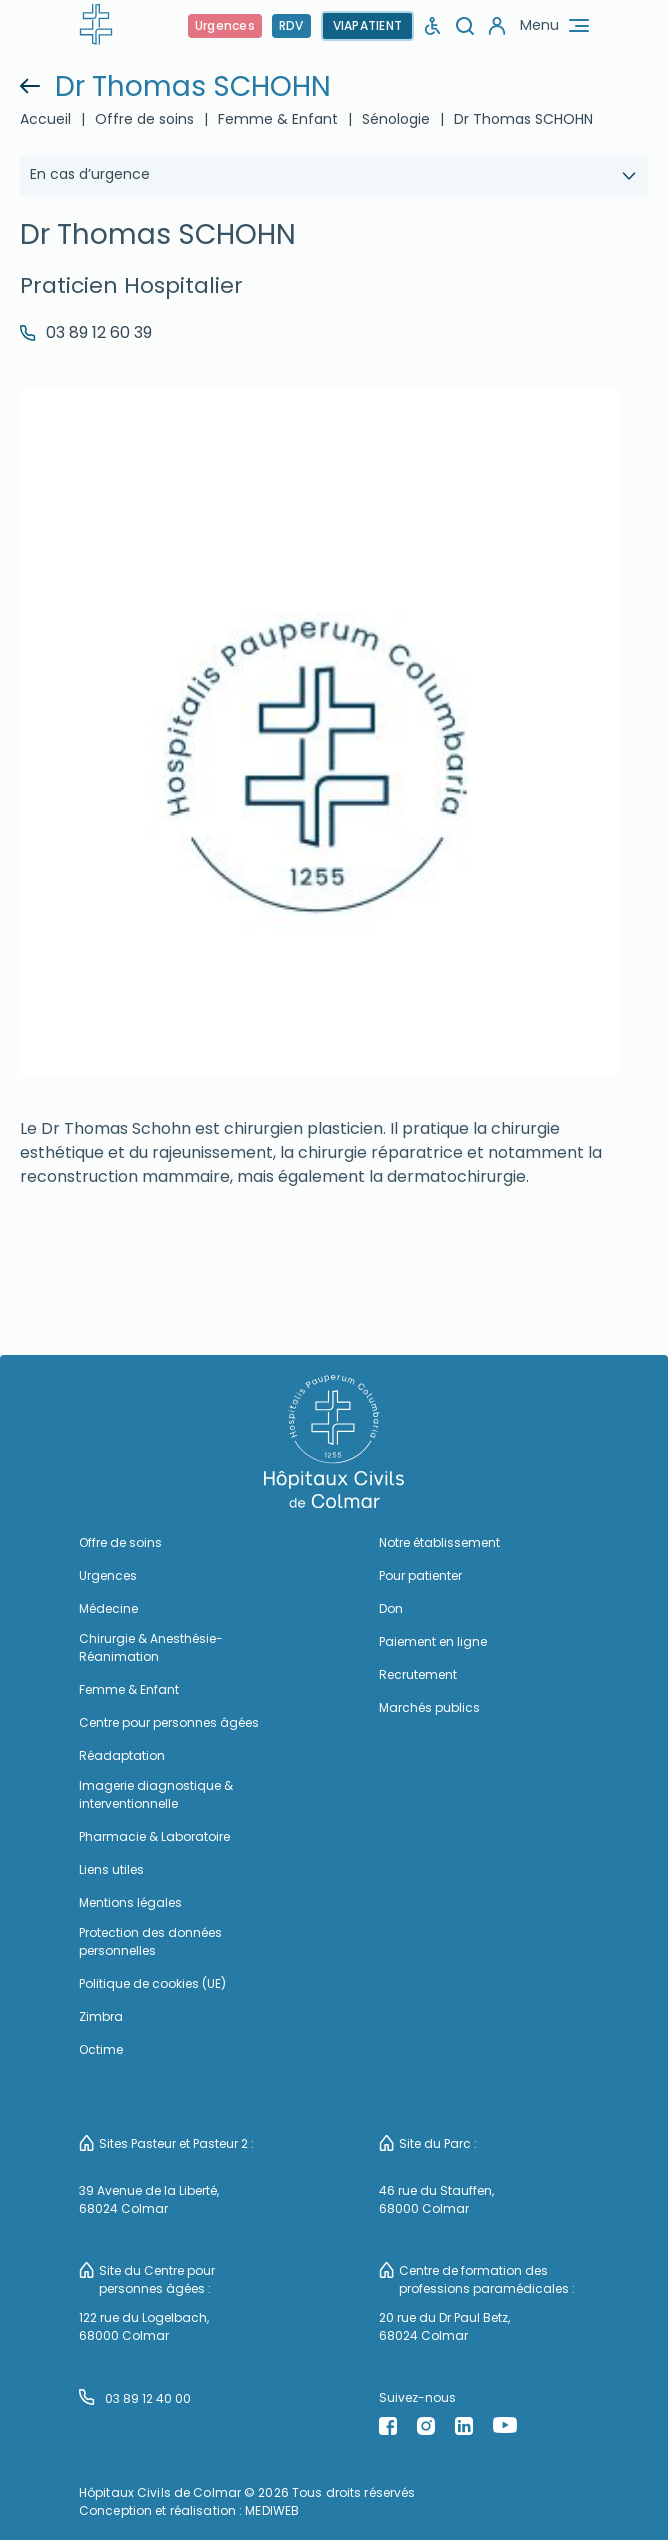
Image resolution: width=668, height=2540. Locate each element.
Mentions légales (130, 1902)
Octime (101, 2049)
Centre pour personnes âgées (169, 1722)
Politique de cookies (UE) (152, 1983)
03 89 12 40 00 (135, 2398)
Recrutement (418, 1674)
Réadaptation (122, 1755)
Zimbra (101, 2016)
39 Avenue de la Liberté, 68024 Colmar (149, 2199)
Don (391, 1608)
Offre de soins (144, 119)
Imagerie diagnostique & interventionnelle (156, 1794)
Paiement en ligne (433, 1641)
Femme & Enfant (278, 119)
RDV (291, 25)
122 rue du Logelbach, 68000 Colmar (144, 2326)
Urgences (225, 25)
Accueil (45, 119)
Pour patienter (420, 1575)
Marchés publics (429, 1707)
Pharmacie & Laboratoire (154, 1836)
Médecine (108, 1608)
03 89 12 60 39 (86, 332)
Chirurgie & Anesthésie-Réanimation (151, 1647)
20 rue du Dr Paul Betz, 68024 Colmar (444, 2326)
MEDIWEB (272, 2510)
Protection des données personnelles (150, 1941)
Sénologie (396, 119)
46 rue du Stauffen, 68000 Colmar (436, 2199)
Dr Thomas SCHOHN (523, 119)
